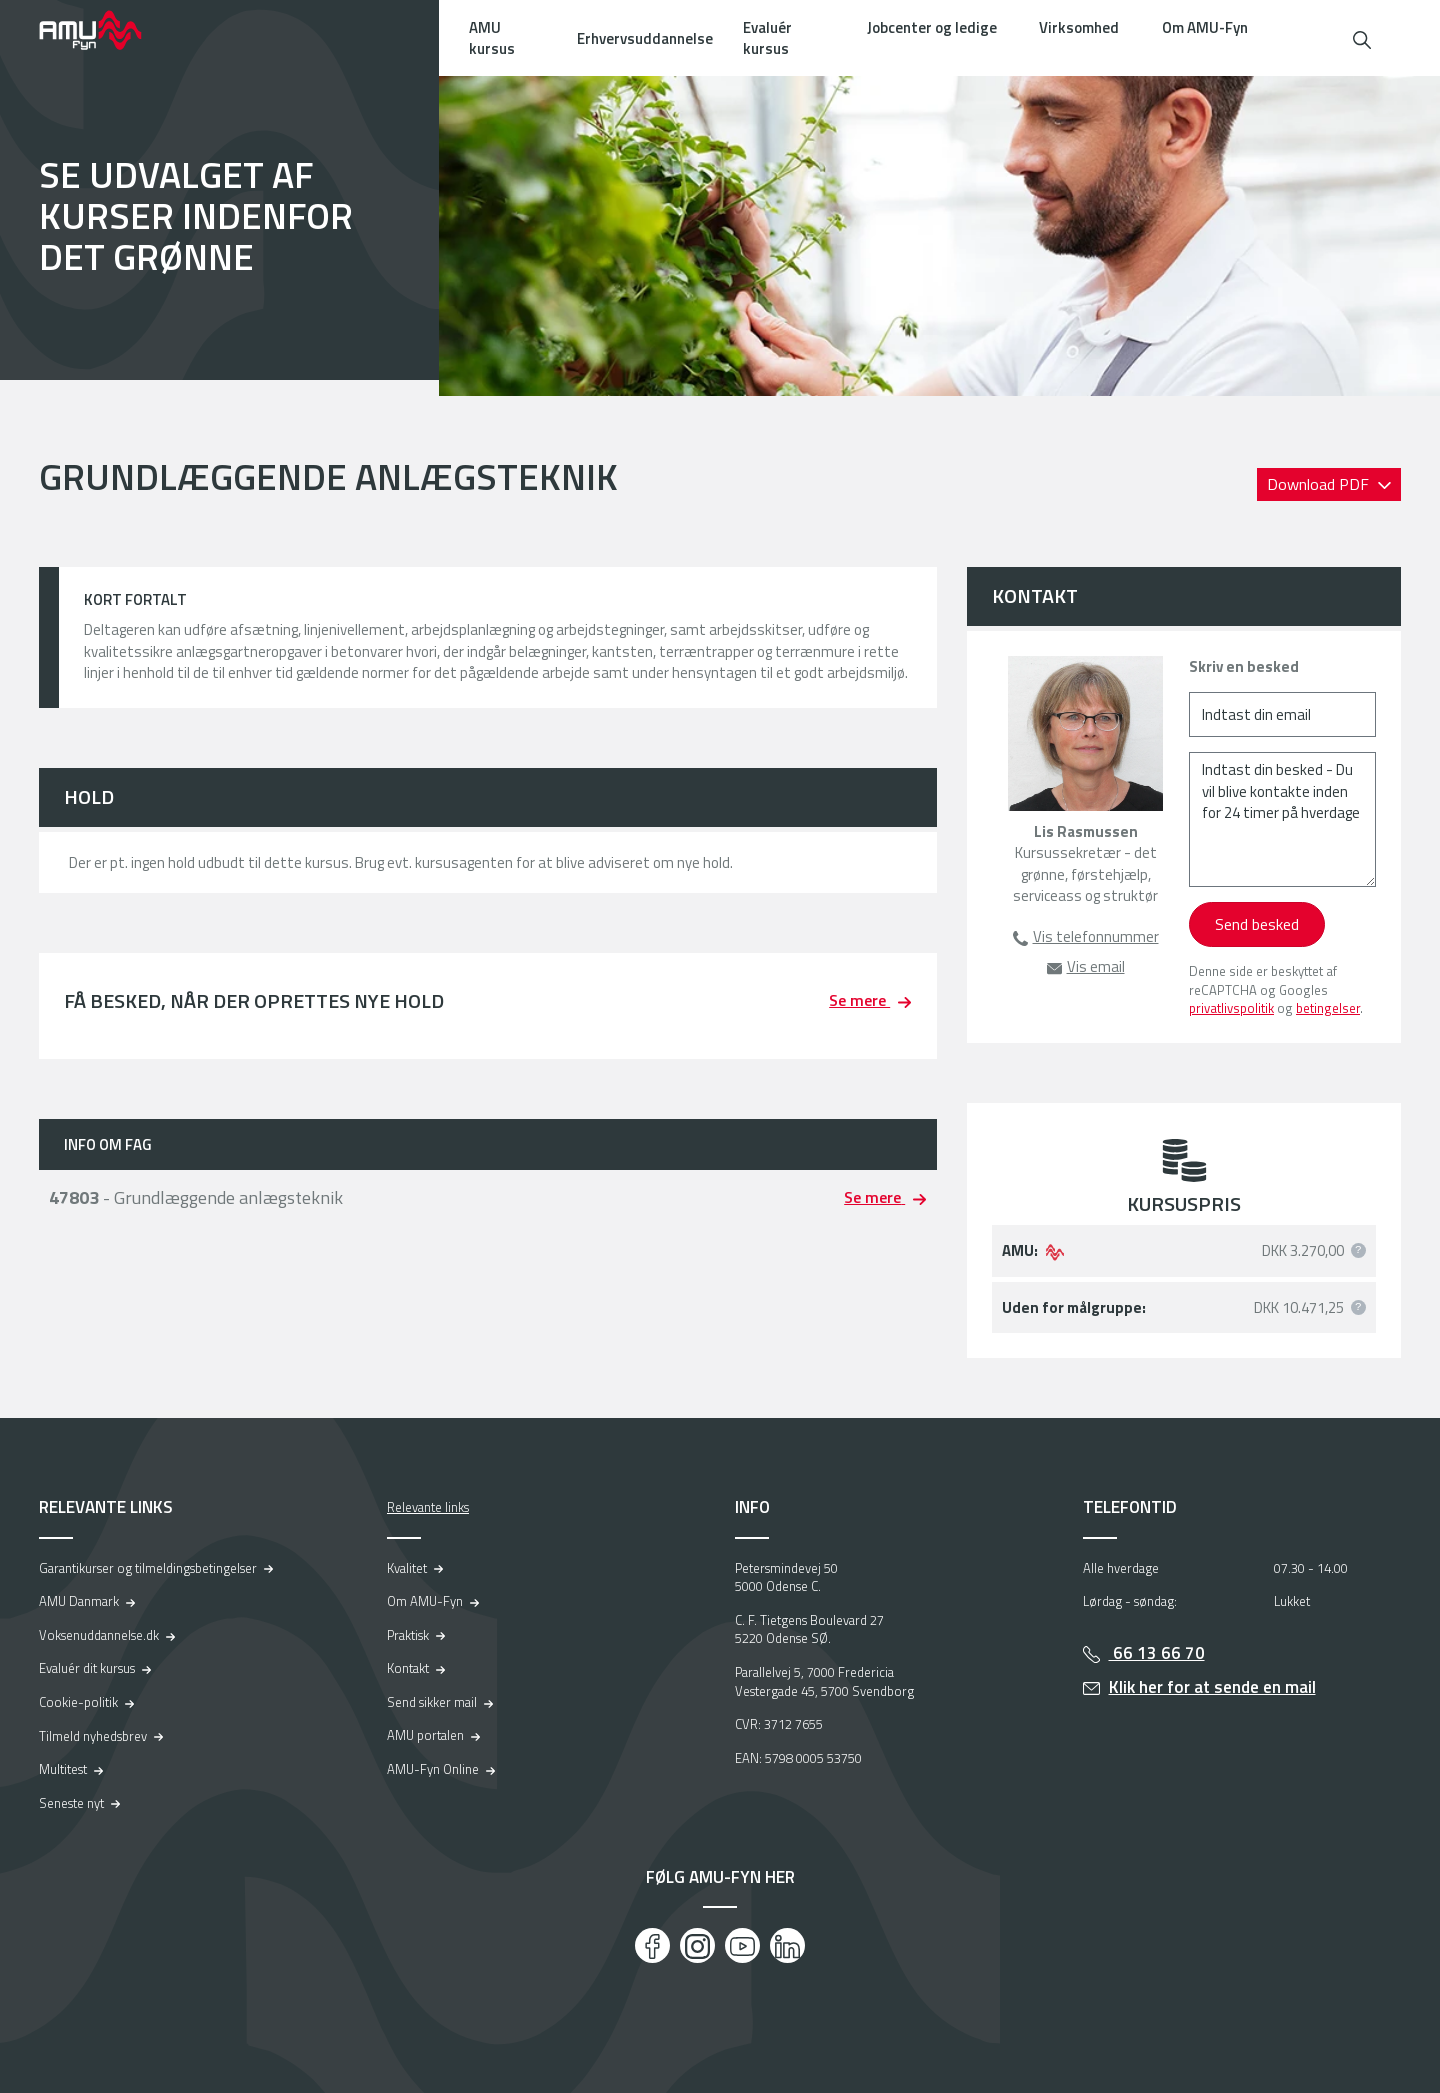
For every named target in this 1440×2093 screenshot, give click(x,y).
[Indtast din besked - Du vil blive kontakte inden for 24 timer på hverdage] (1282, 819)
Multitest (63, 1769)
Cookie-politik (78, 1702)
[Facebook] (652, 1945)
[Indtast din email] (1282, 714)
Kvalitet (407, 1568)
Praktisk (408, 1635)
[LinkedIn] (787, 1945)
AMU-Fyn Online (433, 1769)
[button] (1362, 37)
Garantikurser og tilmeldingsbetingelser (148, 1568)
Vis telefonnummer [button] (1096, 936)
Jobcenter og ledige (932, 27)
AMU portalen (425, 1735)
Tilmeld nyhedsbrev (93, 1736)
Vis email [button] (1096, 966)
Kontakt (408, 1668)
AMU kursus (492, 38)
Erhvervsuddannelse (645, 38)
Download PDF (1320, 484)
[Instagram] (697, 1945)
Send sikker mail (432, 1702)
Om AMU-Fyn (1205, 27)
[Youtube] (742, 1945)
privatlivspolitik (1231, 1008)
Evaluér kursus (767, 38)
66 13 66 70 (1157, 1653)
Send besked (1257, 924)
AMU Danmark (79, 1601)
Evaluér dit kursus (87, 1668)
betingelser (1328, 1008)
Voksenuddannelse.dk (99, 1635)
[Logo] (104, 30)
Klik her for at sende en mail (1212, 1687)
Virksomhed (1079, 27)
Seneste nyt (71, 1803)
